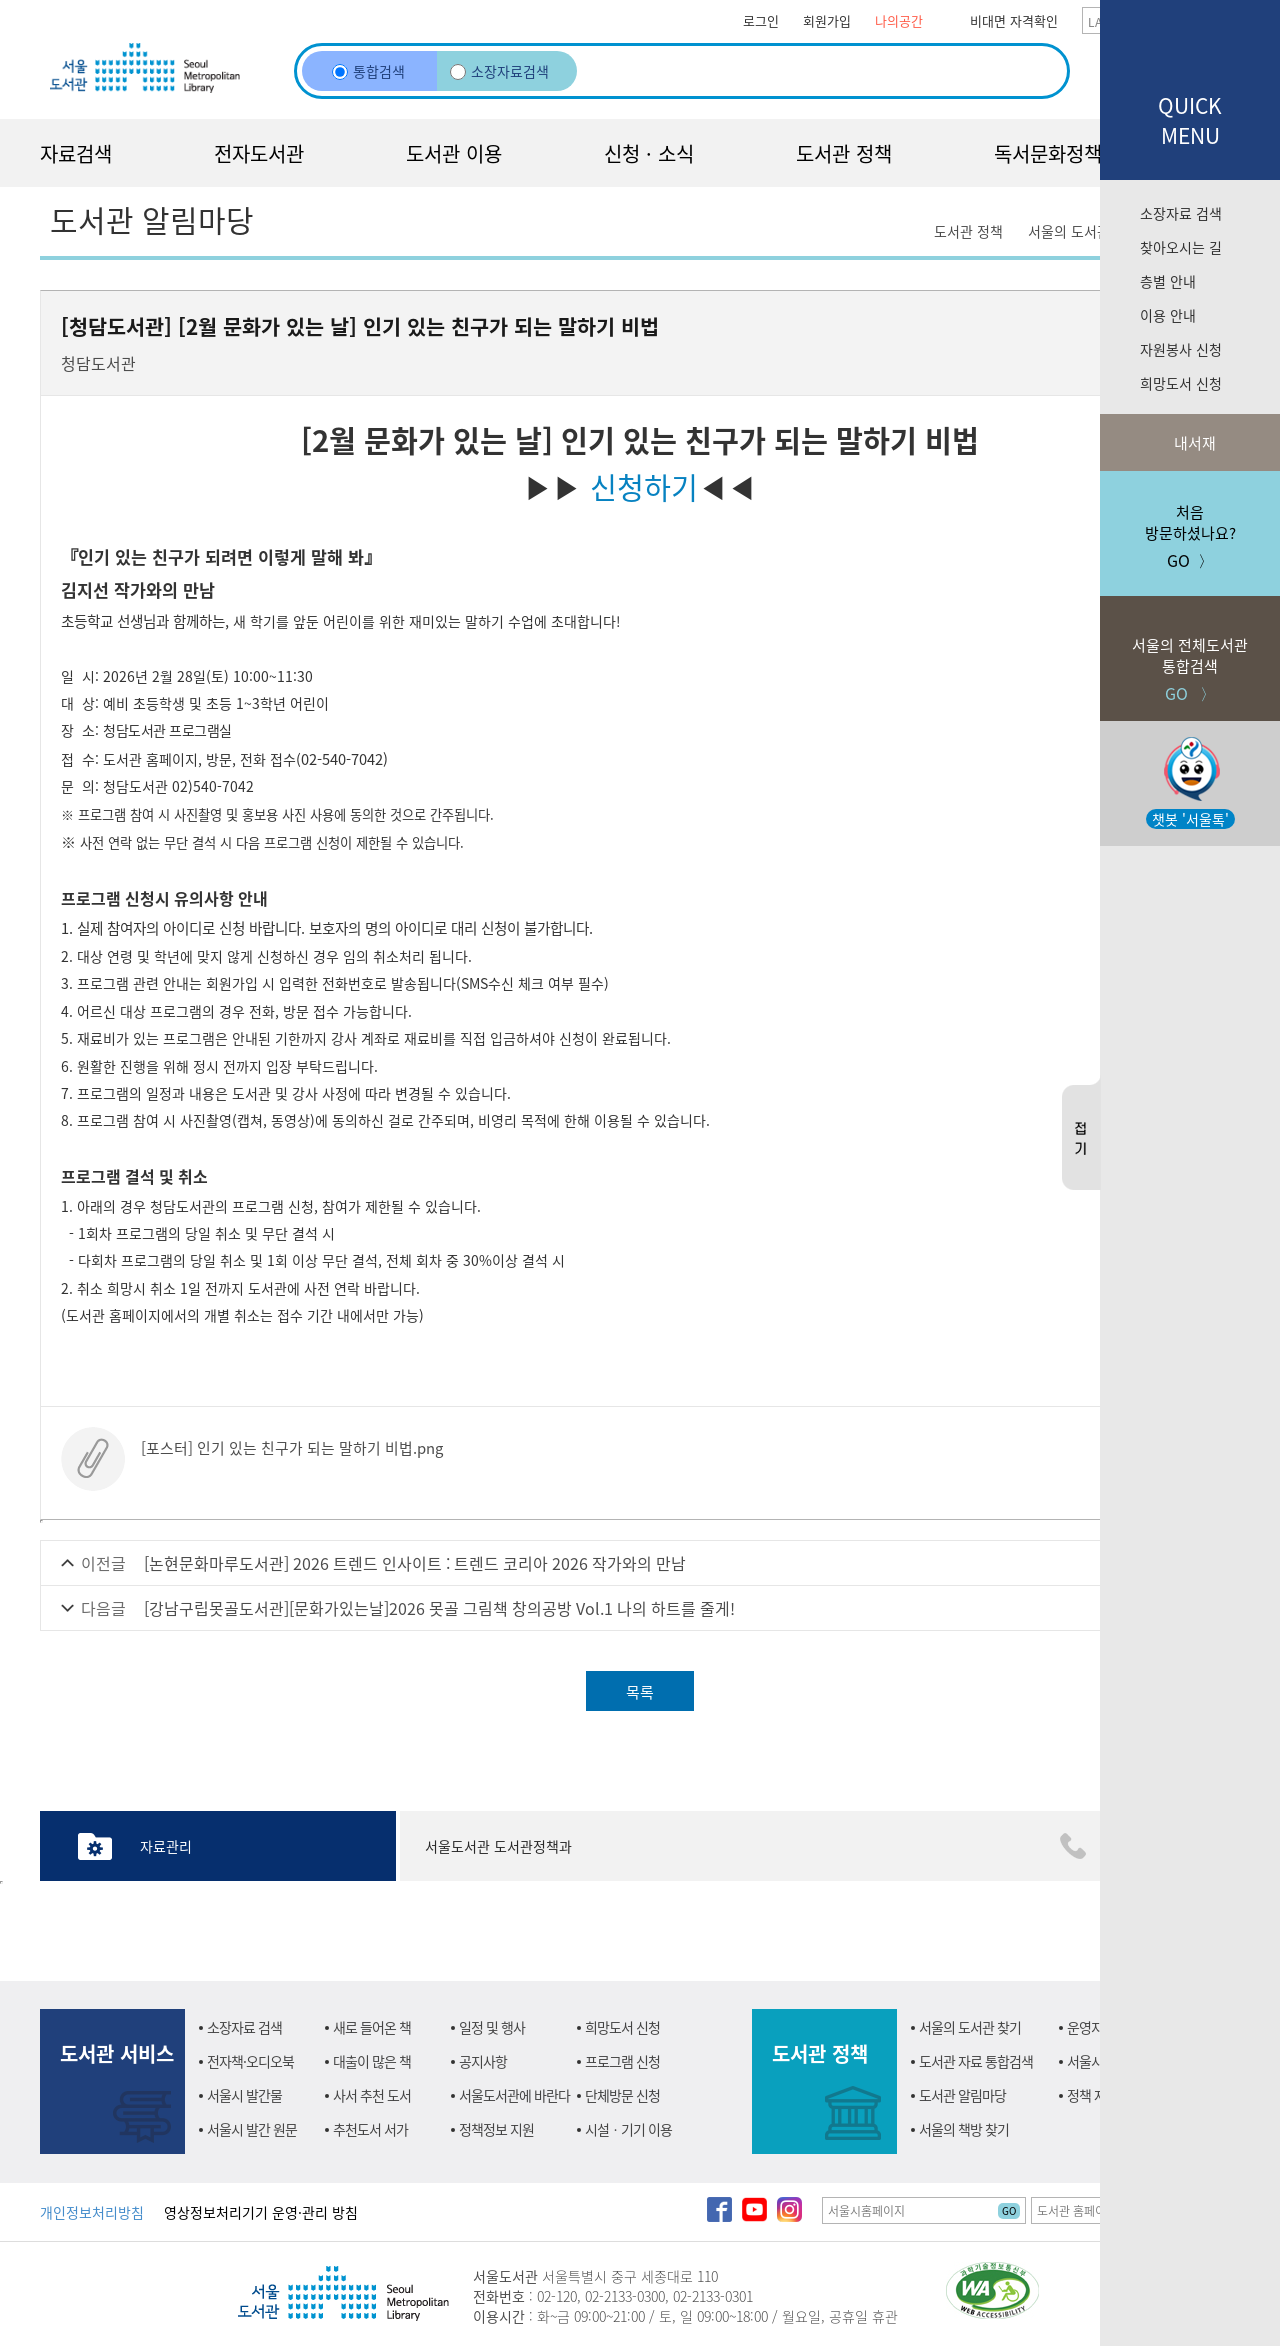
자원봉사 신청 (1181, 349)
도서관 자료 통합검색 (976, 2061)
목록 (640, 1691)
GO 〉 (1190, 650)
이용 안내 (1168, 315)
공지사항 (483, 2061)
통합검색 (368, 71)
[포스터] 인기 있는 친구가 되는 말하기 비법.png (292, 1447)
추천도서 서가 (370, 2129)
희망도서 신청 (1181, 383)
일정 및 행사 (492, 2027)
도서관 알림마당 (962, 2095)
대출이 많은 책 (372, 2061)
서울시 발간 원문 (252, 2129)
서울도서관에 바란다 (514, 2095)
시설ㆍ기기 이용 (628, 2129)
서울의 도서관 (1069, 231)
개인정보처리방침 (92, 2212)
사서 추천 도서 (372, 2095)
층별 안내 (1168, 281)
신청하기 (644, 486)
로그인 (761, 20)
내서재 (1193, 442)
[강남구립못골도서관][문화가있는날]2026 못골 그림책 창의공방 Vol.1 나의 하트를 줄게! (439, 1608)
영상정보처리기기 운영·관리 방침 (261, 2212)
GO (1009, 2210)
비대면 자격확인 (1014, 20)
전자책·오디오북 (250, 2061)
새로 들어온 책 (372, 2027)
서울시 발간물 (244, 2095)
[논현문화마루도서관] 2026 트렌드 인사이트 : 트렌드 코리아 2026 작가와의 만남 (415, 1563)
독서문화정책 (1048, 153)
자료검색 (76, 153)
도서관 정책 (844, 153)
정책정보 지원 (496, 2129)
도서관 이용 (454, 153)
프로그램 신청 (622, 2061)
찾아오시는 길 (1181, 247)
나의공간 (899, 20)
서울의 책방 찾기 (964, 2129)
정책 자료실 (1098, 2095)
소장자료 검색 (1181, 213)
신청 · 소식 (649, 153)
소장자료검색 (499, 71)
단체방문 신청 (622, 2095)
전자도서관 (259, 153)
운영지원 (1091, 2027)
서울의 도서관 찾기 (970, 2027)
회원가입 (827, 20)
